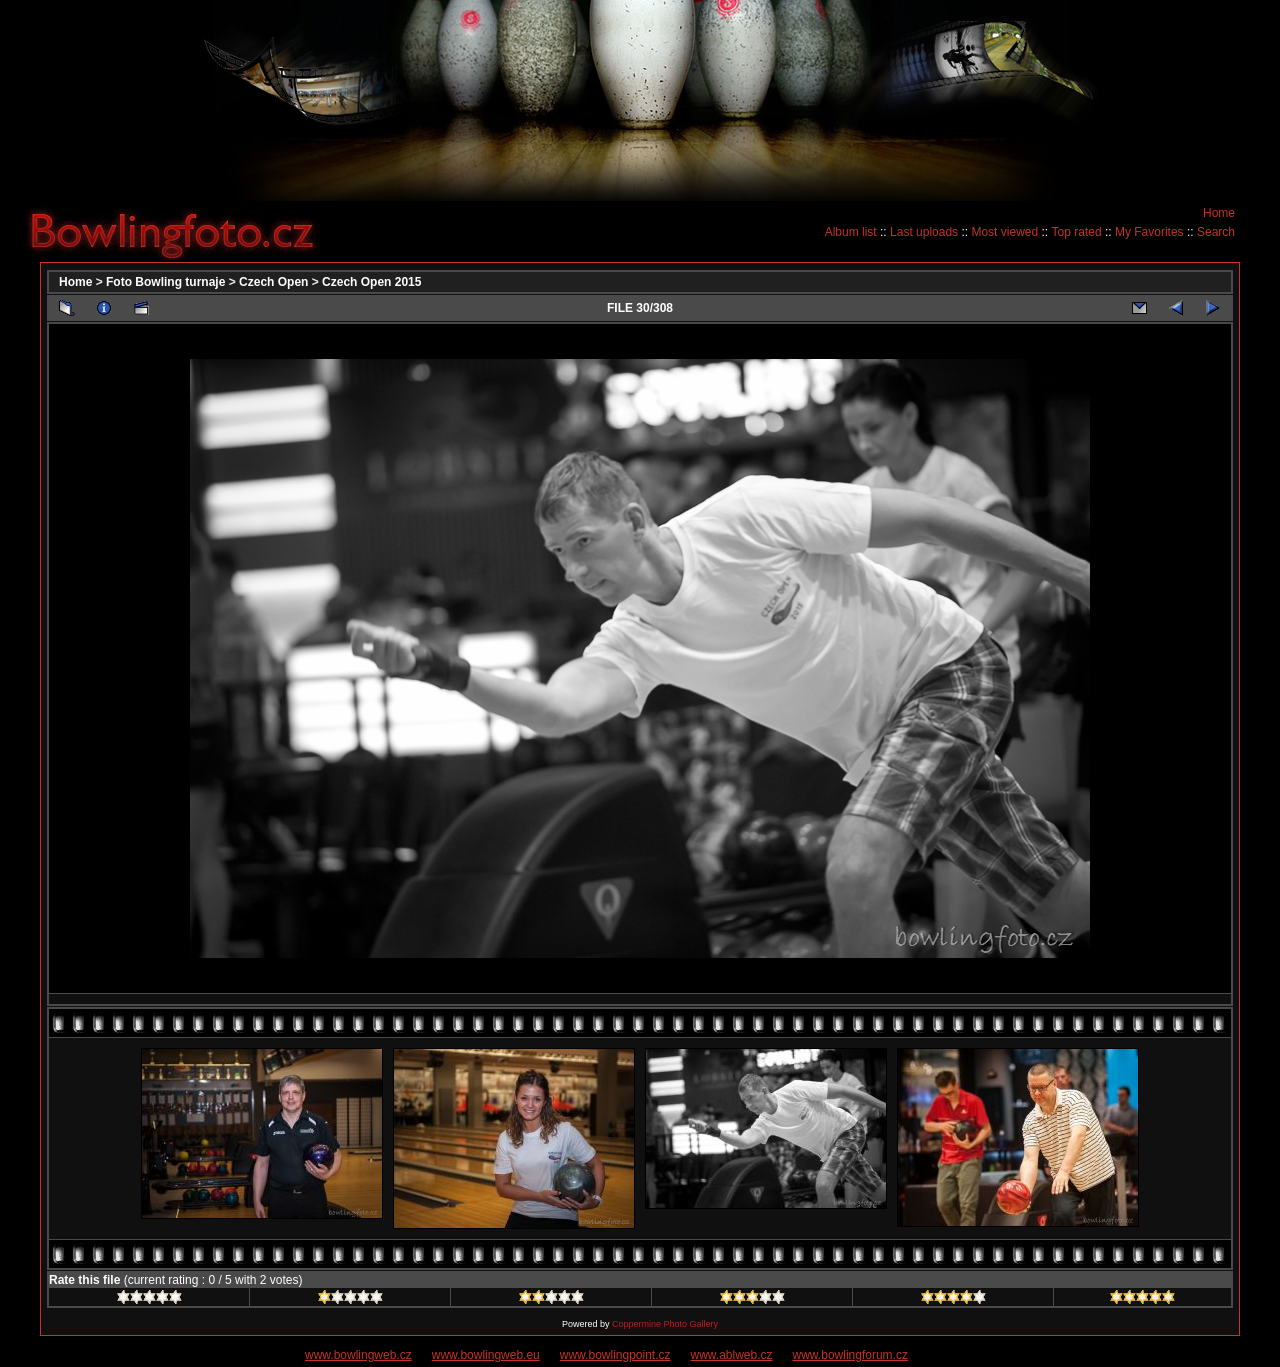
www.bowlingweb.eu (486, 1355)
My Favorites (1149, 232)
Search (1216, 232)
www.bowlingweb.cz (358, 1355)
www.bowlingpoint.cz (615, 1355)
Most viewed (1004, 232)
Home (1219, 213)
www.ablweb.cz (732, 1355)
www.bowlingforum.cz (850, 1355)
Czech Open (273, 282)
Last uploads (924, 232)
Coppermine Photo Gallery (665, 1324)
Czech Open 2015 (371, 282)
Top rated (1077, 232)
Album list (851, 232)
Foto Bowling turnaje (165, 282)
